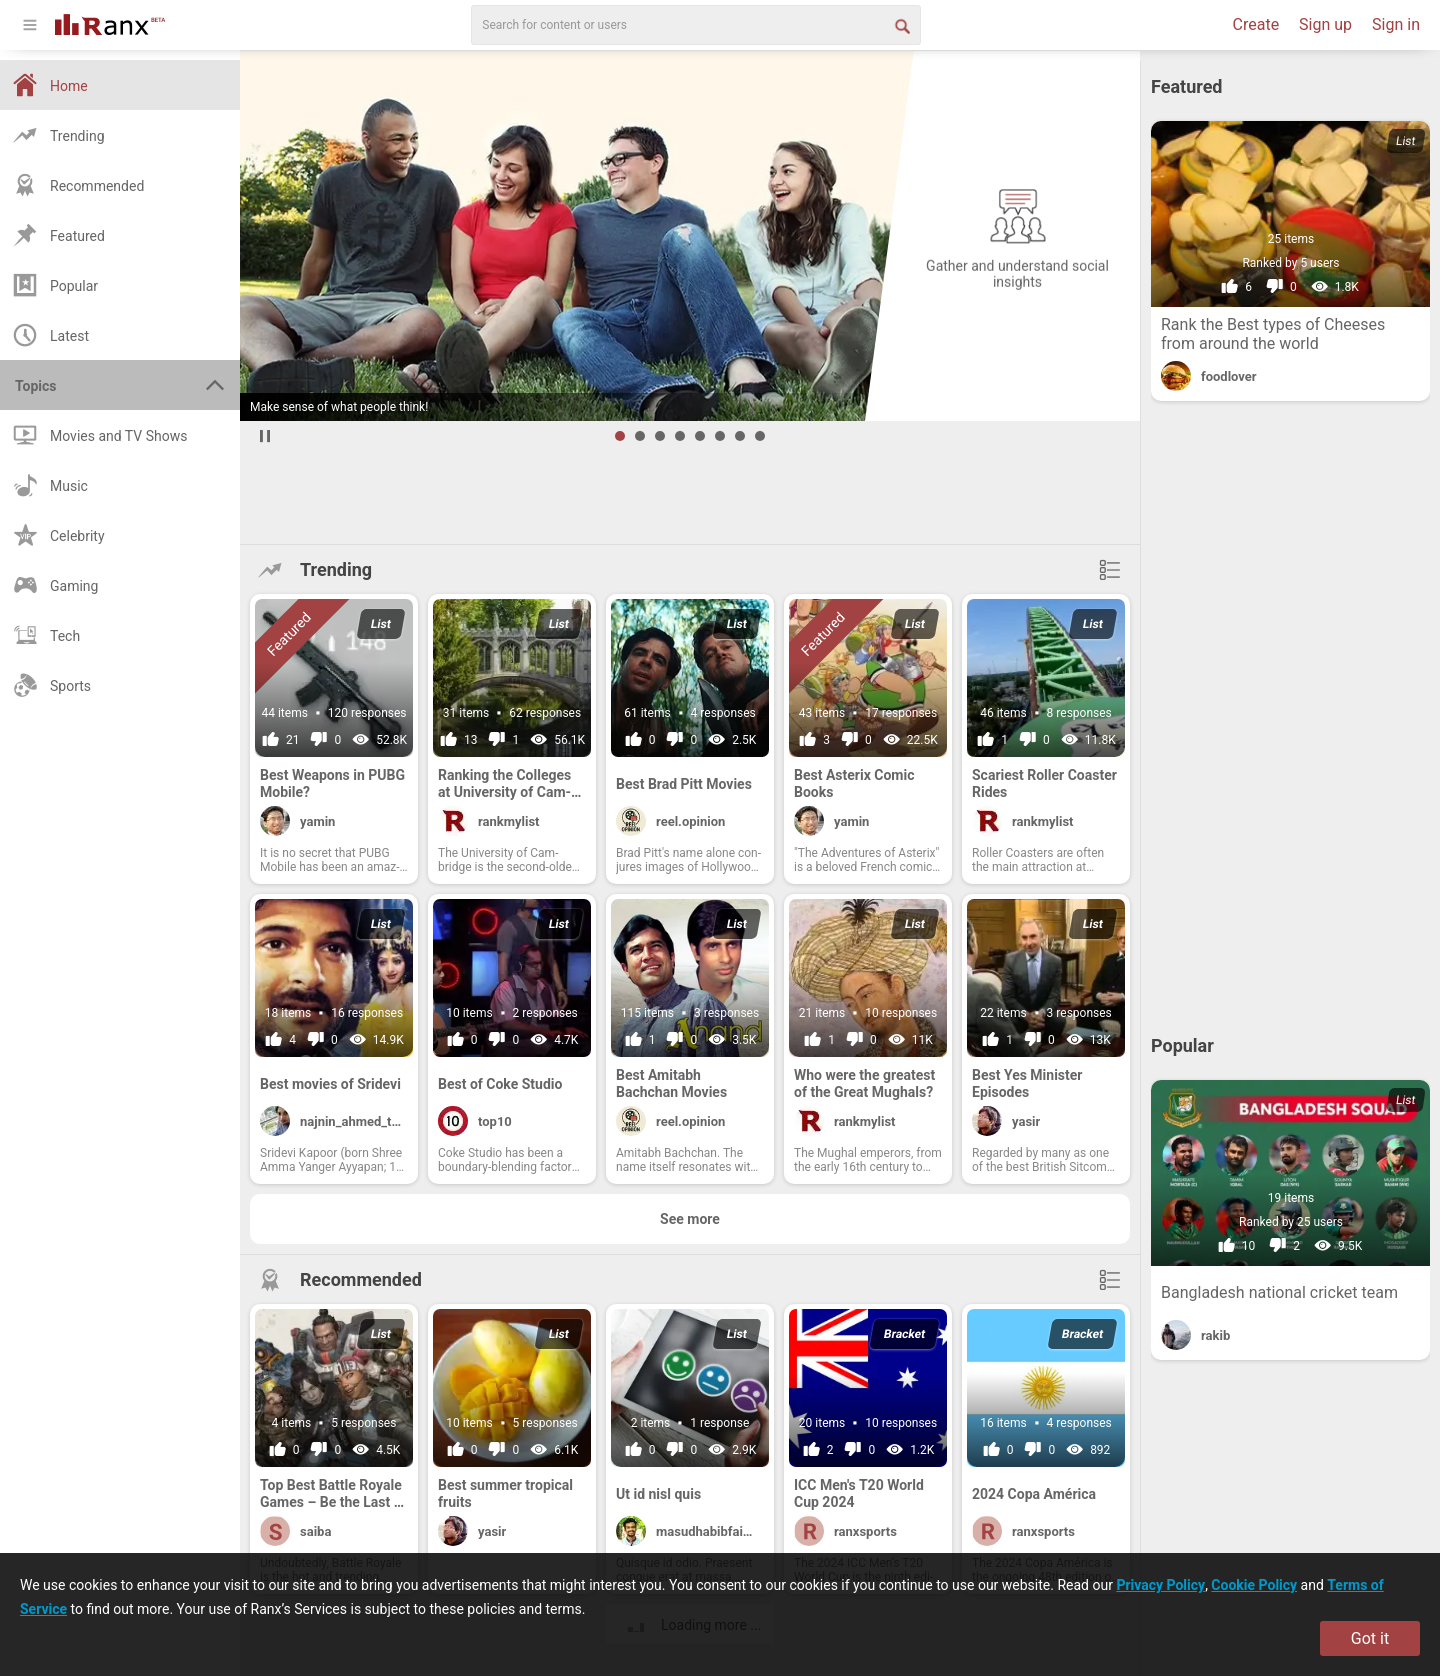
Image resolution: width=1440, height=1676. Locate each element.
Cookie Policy (1254, 1585)
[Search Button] (901, 25)
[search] (696, 25)
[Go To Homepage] (110, 22)
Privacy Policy (1160, 1585)
